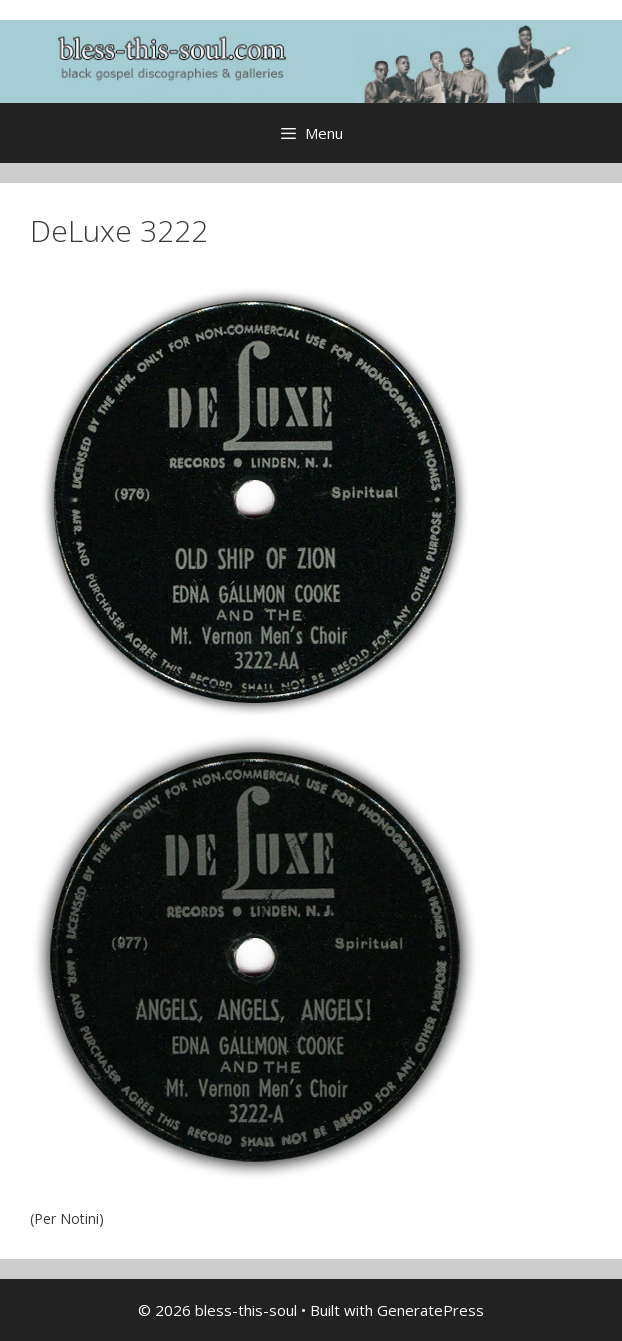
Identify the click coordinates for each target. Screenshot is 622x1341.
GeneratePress (430, 1310)
